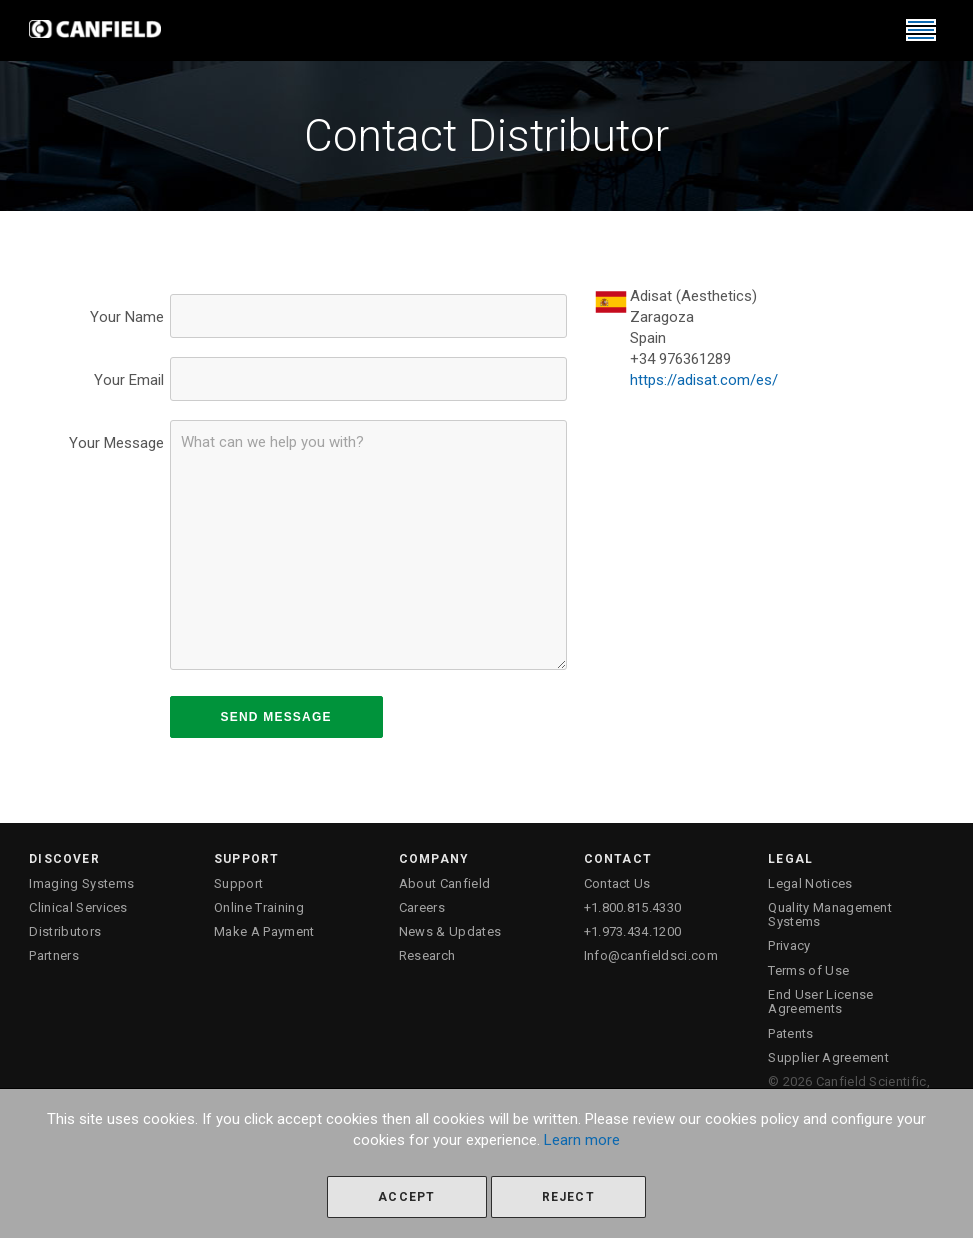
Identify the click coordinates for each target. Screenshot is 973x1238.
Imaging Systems (81, 883)
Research (427, 955)
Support (238, 883)
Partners (54, 955)
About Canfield (445, 883)
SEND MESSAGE (276, 717)
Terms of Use (808, 970)
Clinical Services (78, 907)
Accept (406, 1197)
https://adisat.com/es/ (704, 380)
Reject (568, 1197)
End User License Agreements (820, 1001)
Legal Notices (810, 883)
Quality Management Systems (830, 914)
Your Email (129, 380)
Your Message (116, 443)
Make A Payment (264, 931)
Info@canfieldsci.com (651, 955)
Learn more (582, 1140)
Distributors (65, 931)
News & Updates (450, 931)
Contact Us (617, 883)
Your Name (127, 317)
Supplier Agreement (828, 1057)
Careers (422, 907)
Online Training (259, 907)
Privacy (789, 945)
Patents (790, 1033)
